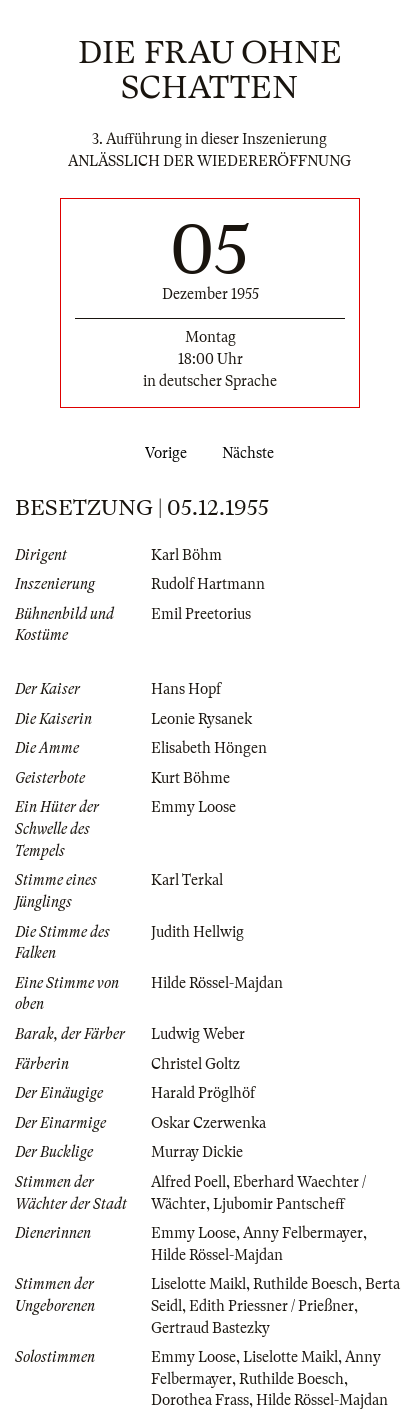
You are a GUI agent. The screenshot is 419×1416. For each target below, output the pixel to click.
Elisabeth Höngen (209, 748)
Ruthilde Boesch (305, 1284)
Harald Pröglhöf (203, 1093)
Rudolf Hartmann (208, 584)
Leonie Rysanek (201, 719)
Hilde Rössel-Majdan (217, 983)
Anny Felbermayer (303, 1233)
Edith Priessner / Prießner (271, 1306)
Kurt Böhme (190, 778)
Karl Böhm (186, 555)
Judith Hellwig (197, 932)
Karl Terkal (187, 880)
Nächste (252, 453)
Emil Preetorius (201, 614)
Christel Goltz (195, 1064)
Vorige (162, 453)
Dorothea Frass (200, 1400)
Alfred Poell (188, 1182)
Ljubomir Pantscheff (279, 1204)
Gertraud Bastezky (210, 1328)
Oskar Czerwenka (208, 1123)
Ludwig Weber (198, 1034)
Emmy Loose (193, 807)
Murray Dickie (197, 1152)
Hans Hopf (186, 689)
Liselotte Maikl (198, 1284)
